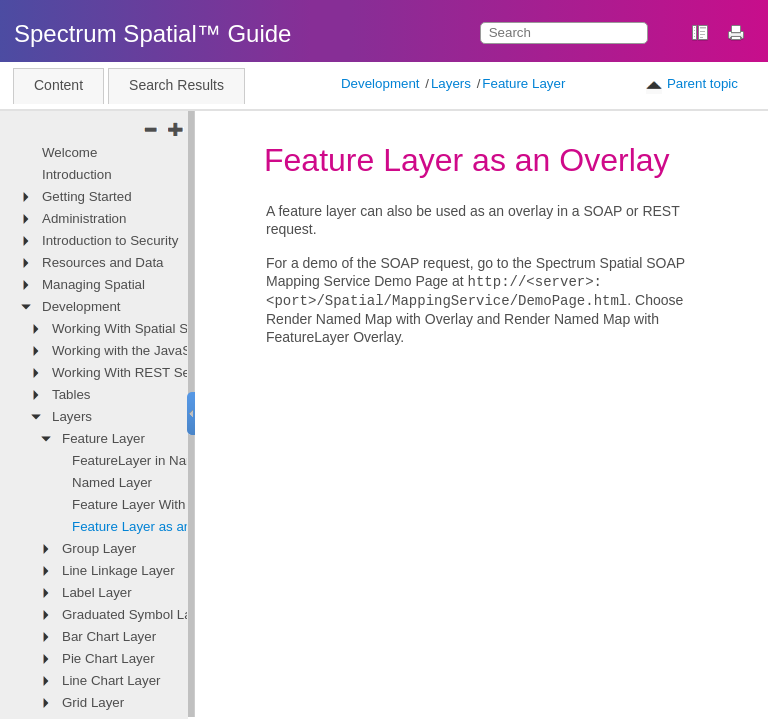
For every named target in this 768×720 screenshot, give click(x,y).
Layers (451, 83)
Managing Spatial (93, 284)
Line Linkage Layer (118, 570)
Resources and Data (103, 262)
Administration (84, 218)
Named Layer (112, 482)
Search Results (176, 85)
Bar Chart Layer (109, 636)
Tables (71, 394)
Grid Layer (93, 702)
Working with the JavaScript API (146, 350)
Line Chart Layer (111, 680)
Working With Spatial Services (141, 328)
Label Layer (97, 592)
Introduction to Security (110, 240)
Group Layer (99, 548)
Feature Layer (523, 83)
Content (58, 85)
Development (380, 83)
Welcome (69, 152)
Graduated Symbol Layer (136, 614)
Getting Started (87, 196)
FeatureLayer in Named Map (157, 460)
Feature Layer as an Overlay (156, 526)
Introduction (77, 174)
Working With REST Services (138, 372)
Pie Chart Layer (108, 658)
